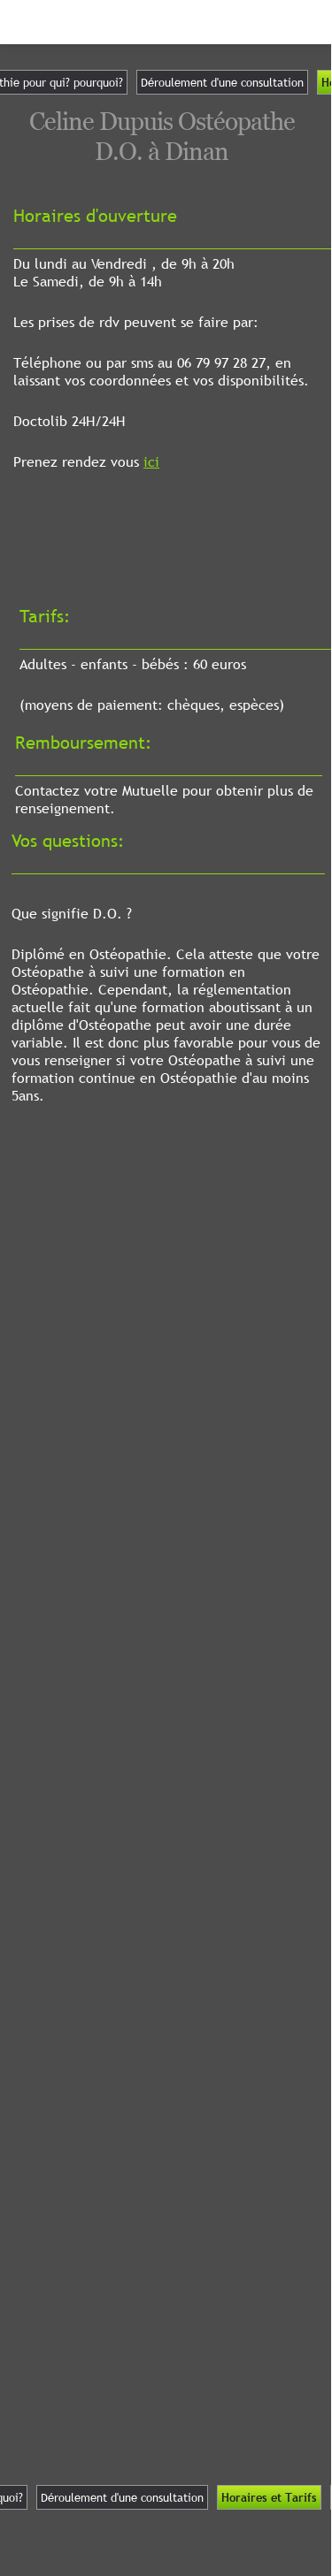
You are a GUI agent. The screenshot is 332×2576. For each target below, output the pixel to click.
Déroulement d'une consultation (222, 82)
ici (151, 461)
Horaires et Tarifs (269, 2497)
